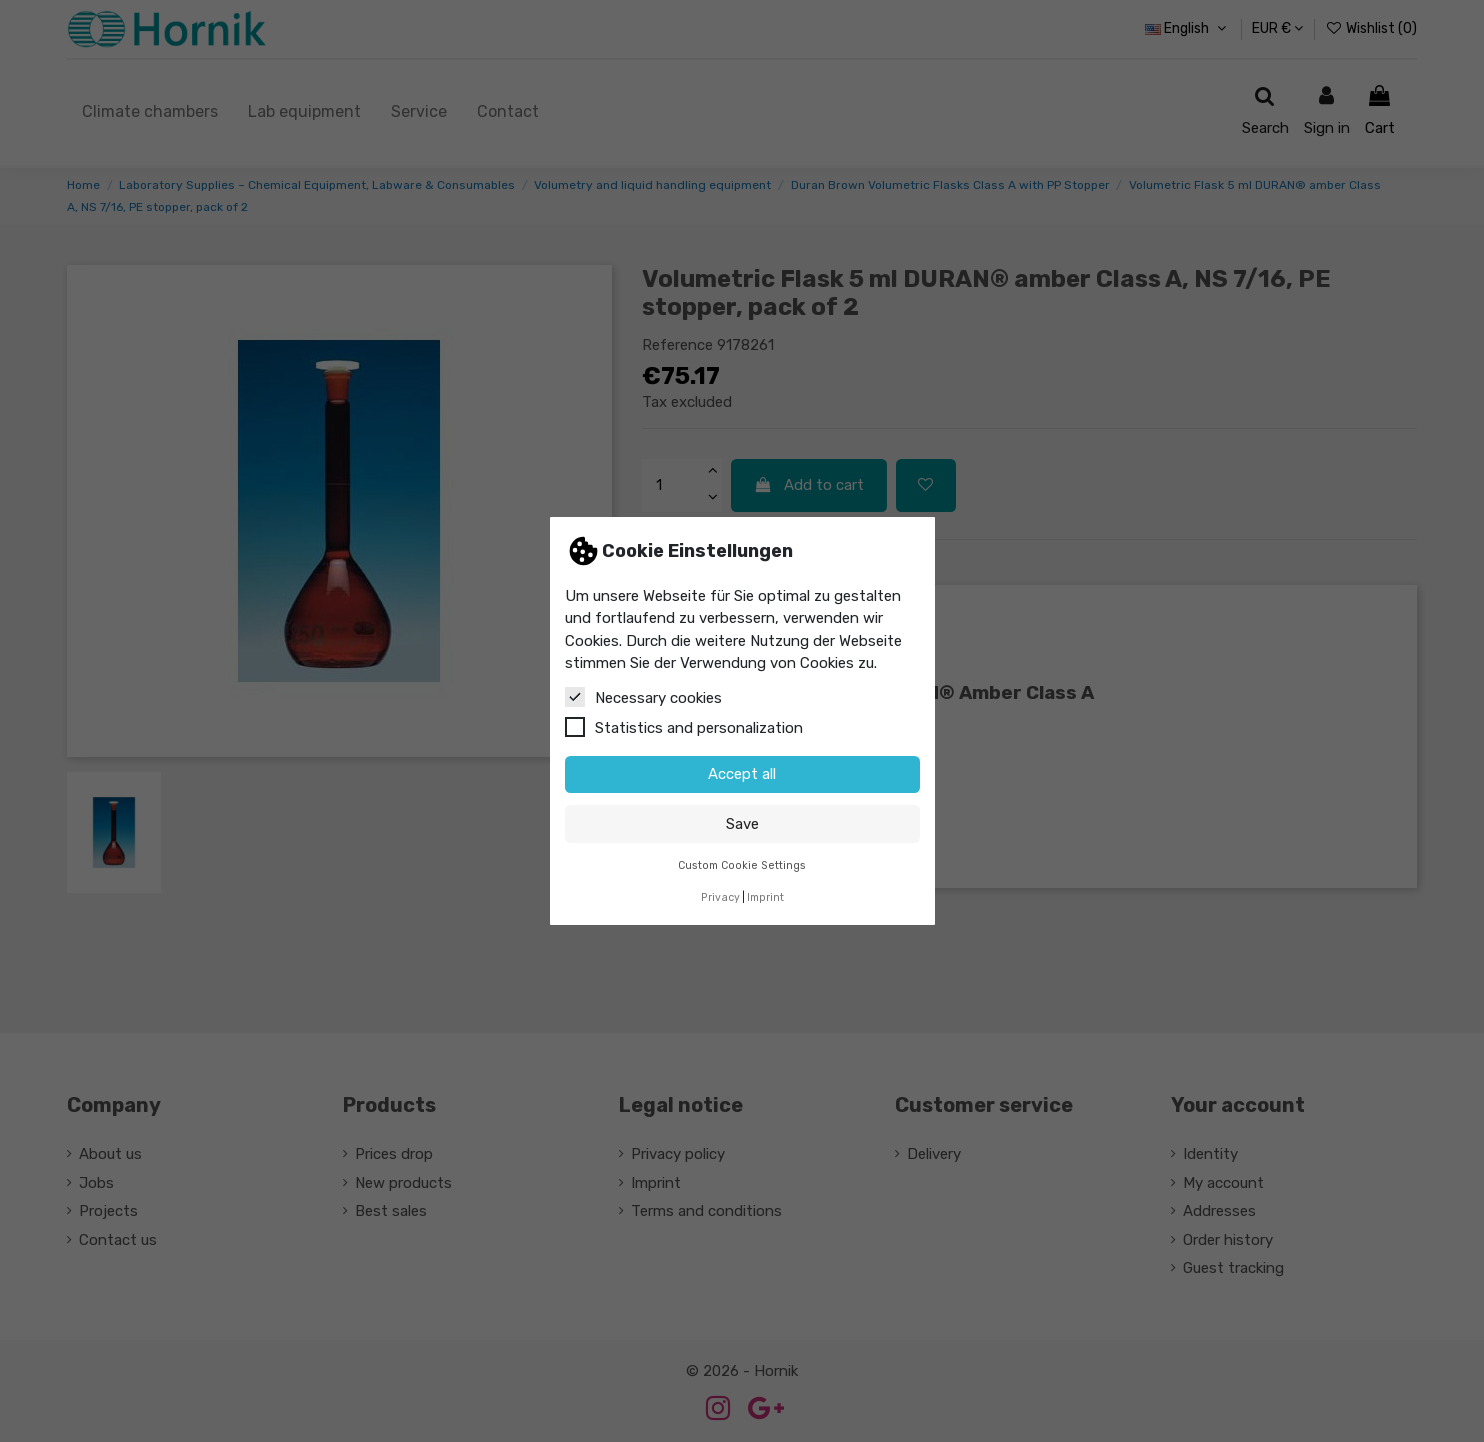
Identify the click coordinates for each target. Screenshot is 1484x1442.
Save (742, 824)
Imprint (765, 897)
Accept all (742, 774)
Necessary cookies (643, 697)
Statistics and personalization (684, 727)
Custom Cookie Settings (742, 865)
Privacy (720, 897)
